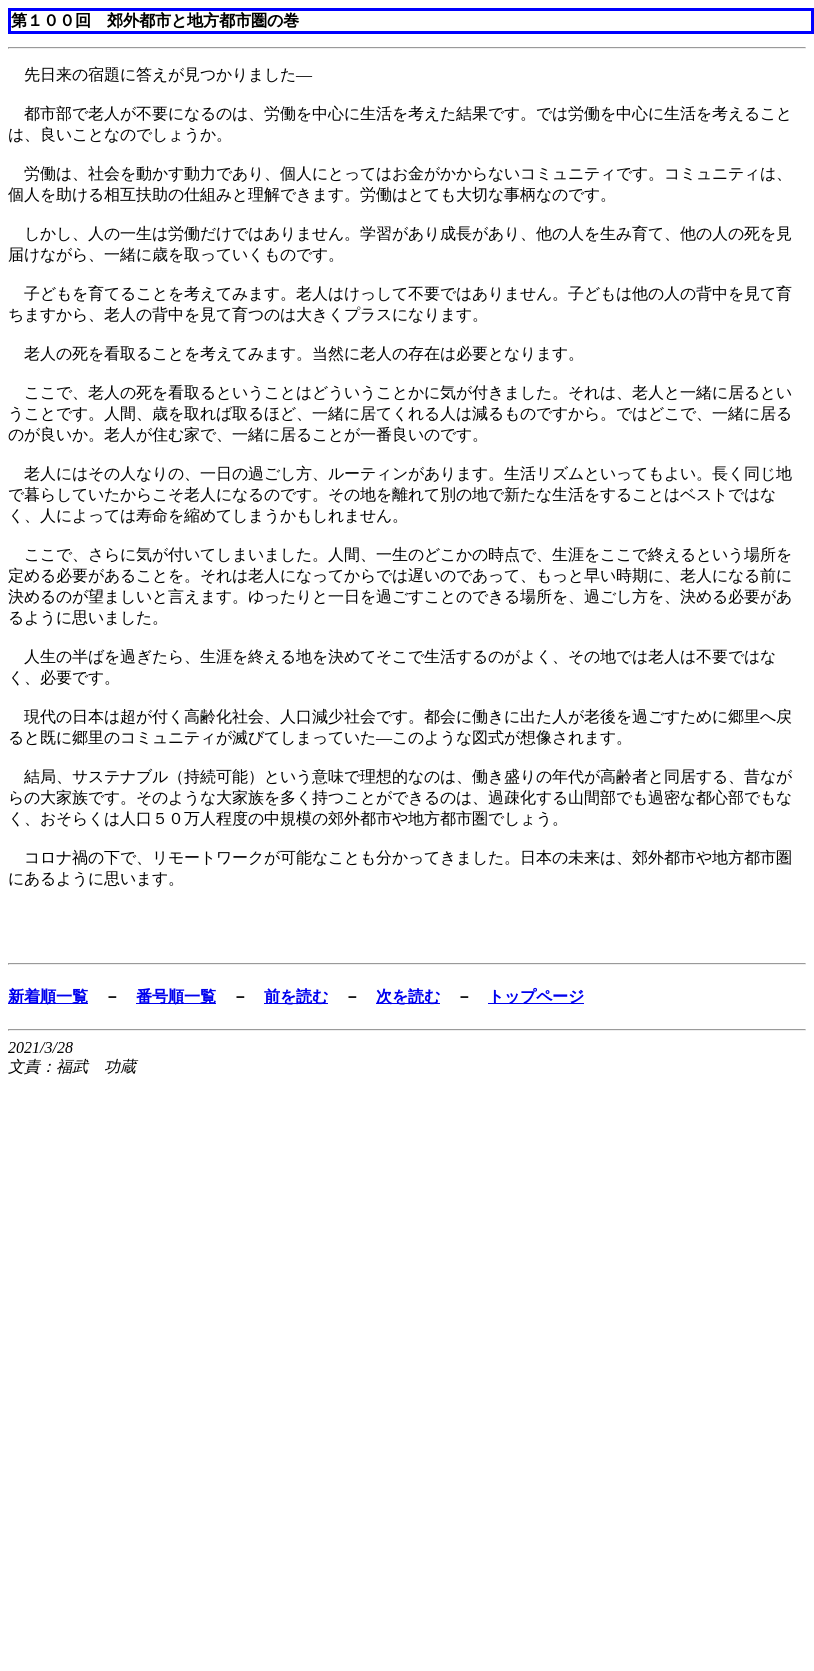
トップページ (536, 996)
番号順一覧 (176, 996)
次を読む (408, 996)
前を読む (296, 996)
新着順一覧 (48, 996)
